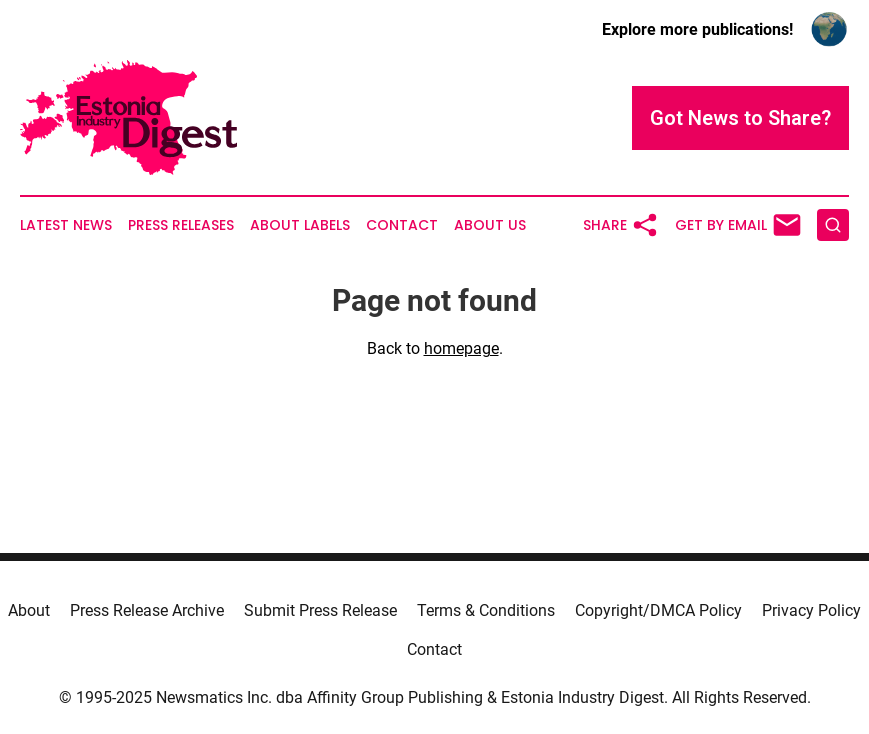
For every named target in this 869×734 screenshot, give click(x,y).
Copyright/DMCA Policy (658, 610)
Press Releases (181, 225)
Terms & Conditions (486, 610)
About (29, 610)
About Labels (300, 225)
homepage (461, 348)
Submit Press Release (320, 610)
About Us (490, 225)
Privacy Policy (811, 610)
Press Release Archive (147, 610)
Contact (402, 225)
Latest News (66, 225)
